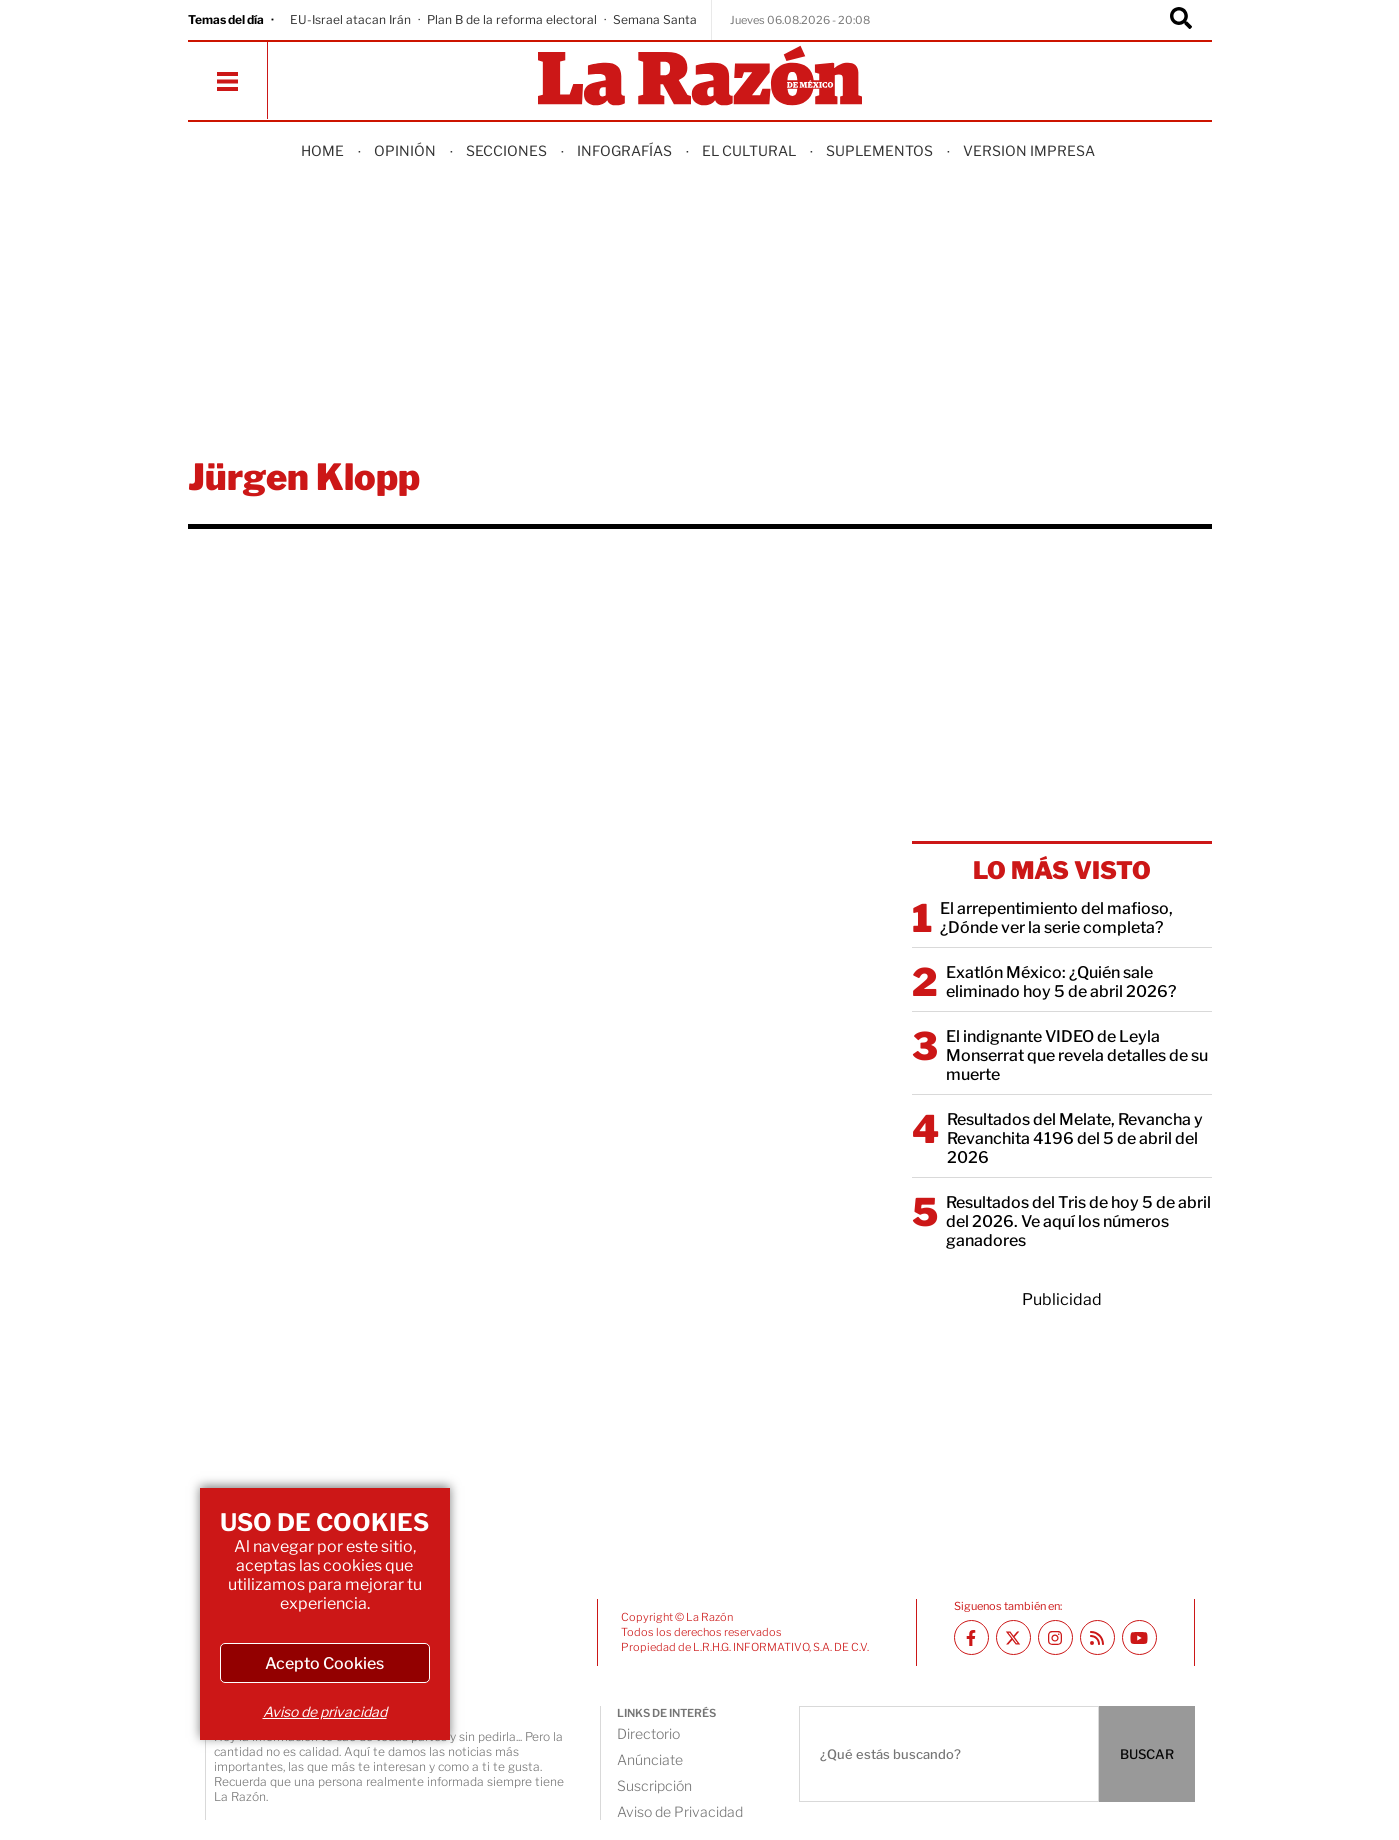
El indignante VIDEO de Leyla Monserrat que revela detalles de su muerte (1077, 1055)
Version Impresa (1029, 150)
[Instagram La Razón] (1055, 1637)
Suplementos (879, 150)
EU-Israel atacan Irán (350, 19)
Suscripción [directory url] (654, 1785)
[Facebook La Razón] (971, 1637)
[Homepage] (700, 77)
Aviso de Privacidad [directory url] (680, 1811)
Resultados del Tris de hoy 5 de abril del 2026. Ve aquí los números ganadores (1078, 1221)
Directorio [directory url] (648, 1733)
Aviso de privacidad (325, 1711)
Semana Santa (655, 19)
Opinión (405, 150)
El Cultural (749, 150)
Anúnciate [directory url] (650, 1759)
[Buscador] (1181, 20)
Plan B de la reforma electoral (512, 19)
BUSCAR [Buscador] (1147, 1754)
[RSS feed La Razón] (1097, 1637)
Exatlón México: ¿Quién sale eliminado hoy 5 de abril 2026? (1061, 982)
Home (322, 150)
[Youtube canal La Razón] (1139, 1637)
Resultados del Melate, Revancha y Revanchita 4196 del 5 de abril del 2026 (1075, 1138)
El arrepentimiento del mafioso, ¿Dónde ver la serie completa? (1056, 918)
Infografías (624, 150)
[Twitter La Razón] (1013, 1637)
